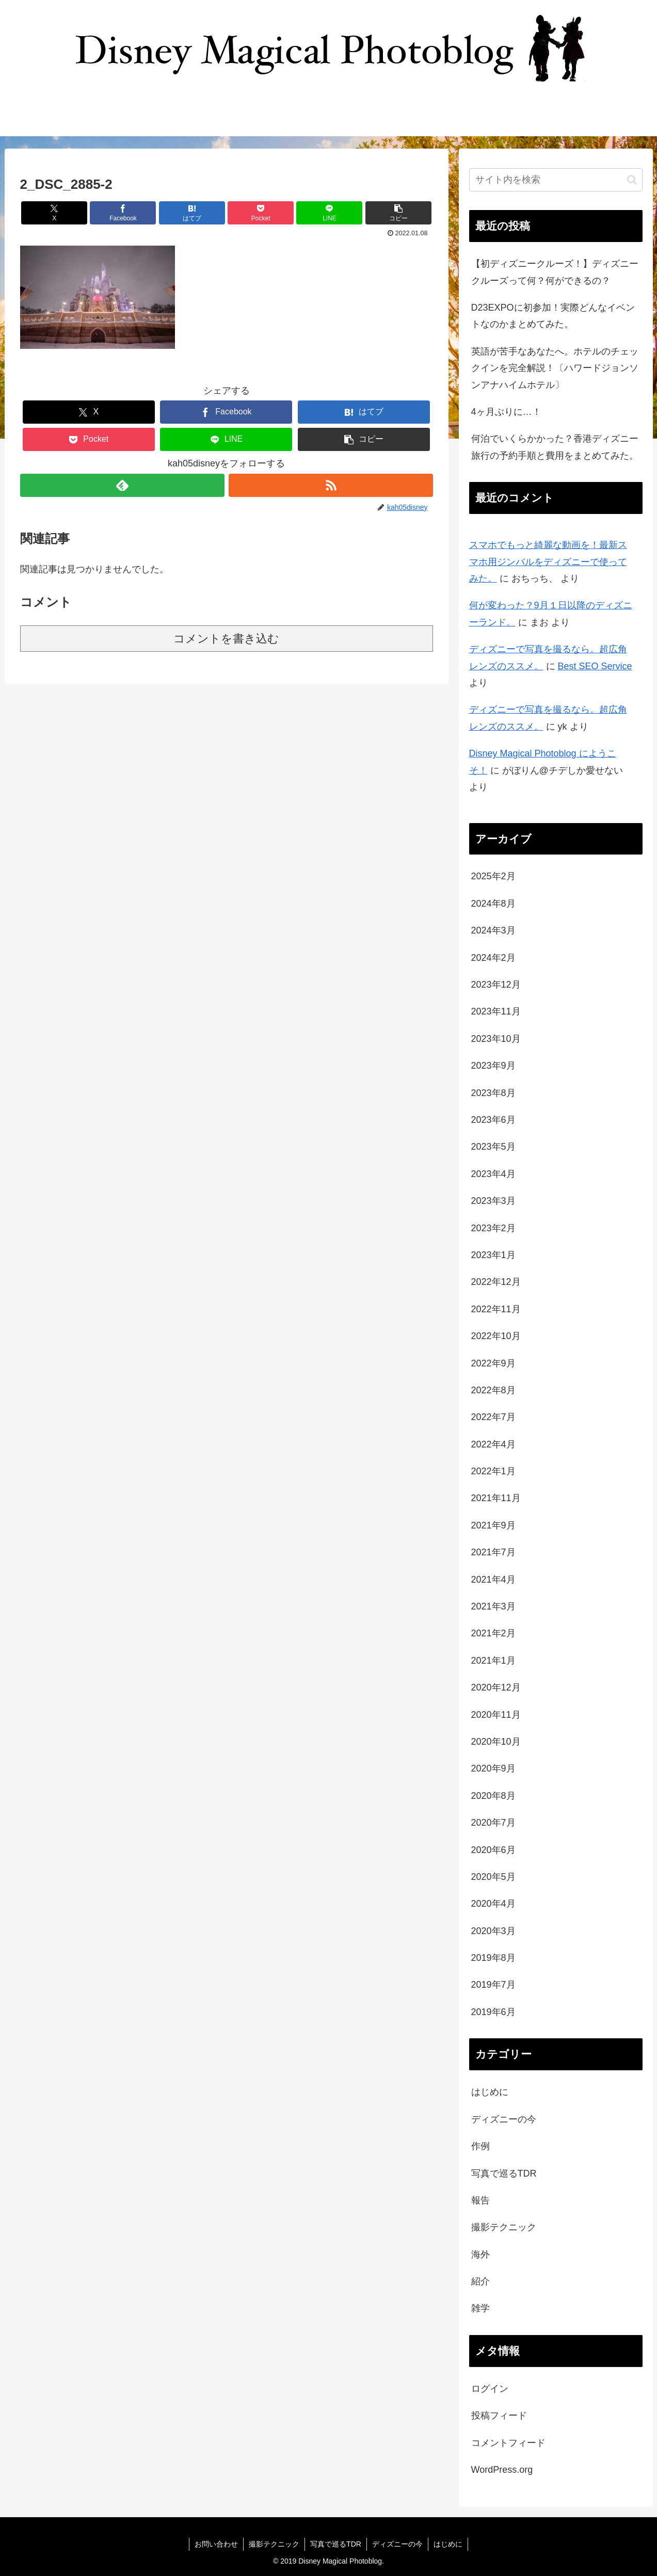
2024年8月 (493, 903)
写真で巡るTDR (504, 2173)
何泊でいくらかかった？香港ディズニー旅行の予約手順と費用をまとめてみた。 (554, 446)
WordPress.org (502, 2470)
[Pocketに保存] (261, 212)
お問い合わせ (216, 2544)
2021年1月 (493, 1660)
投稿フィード (499, 2415)
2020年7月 (493, 1822)
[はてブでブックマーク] (192, 212)
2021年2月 (493, 1633)
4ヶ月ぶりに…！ (506, 412)
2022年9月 (493, 1363)
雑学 (480, 2308)
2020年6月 (493, 1850)
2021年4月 (493, 1579)
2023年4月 (493, 1174)
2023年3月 (493, 1201)
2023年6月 (493, 1120)
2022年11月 (496, 1309)
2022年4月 (493, 1444)
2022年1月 (493, 1471)
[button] (398, 212)
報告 (480, 2200)
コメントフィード (508, 2443)
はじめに (489, 2092)
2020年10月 (496, 1741)
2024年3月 (493, 930)
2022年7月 (493, 1417)
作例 (480, 2146)
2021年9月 (493, 1525)
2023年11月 (496, 1011)
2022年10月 (496, 1336)
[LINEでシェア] (329, 212)
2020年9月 (493, 1768)
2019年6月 (493, 2012)
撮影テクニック (503, 2227)
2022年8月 (493, 1390)
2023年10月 (496, 1039)
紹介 (480, 2281)
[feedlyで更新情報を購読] (122, 485)
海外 (480, 2254)
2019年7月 (493, 1984)
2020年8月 (493, 1796)
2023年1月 (493, 1255)
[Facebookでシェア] (123, 212)
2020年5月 (493, 1877)
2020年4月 (493, 1903)
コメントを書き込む (226, 638)
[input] (556, 179)
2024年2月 (493, 958)
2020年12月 (496, 1687)
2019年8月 (493, 1958)
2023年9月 (493, 1065)
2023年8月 (493, 1093)
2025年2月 (493, 876)
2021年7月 (493, 1552)
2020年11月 (496, 1715)
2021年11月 (496, 1498)
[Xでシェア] (54, 212)
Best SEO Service (595, 666)
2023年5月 (493, 1146)
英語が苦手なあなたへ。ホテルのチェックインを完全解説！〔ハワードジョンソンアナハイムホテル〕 (554, 368)
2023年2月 (493, 1228)
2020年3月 (493, 1931)
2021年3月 (493, 1606)
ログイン (489, 2389)
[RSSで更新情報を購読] (331, 485)
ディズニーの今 (503, 2119)
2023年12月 (496, 984)
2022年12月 (496, 1282)
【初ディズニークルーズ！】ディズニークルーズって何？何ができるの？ (554, 272)
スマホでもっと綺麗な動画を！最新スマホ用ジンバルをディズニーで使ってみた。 (548, 562)
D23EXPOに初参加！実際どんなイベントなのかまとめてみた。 (553, 315)
